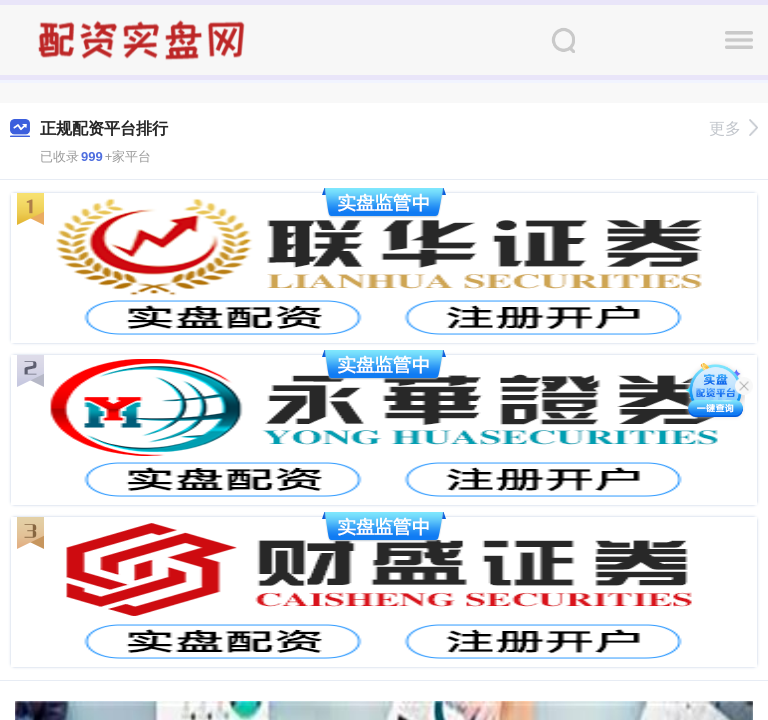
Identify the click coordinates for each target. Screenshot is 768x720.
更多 (733, 128)
